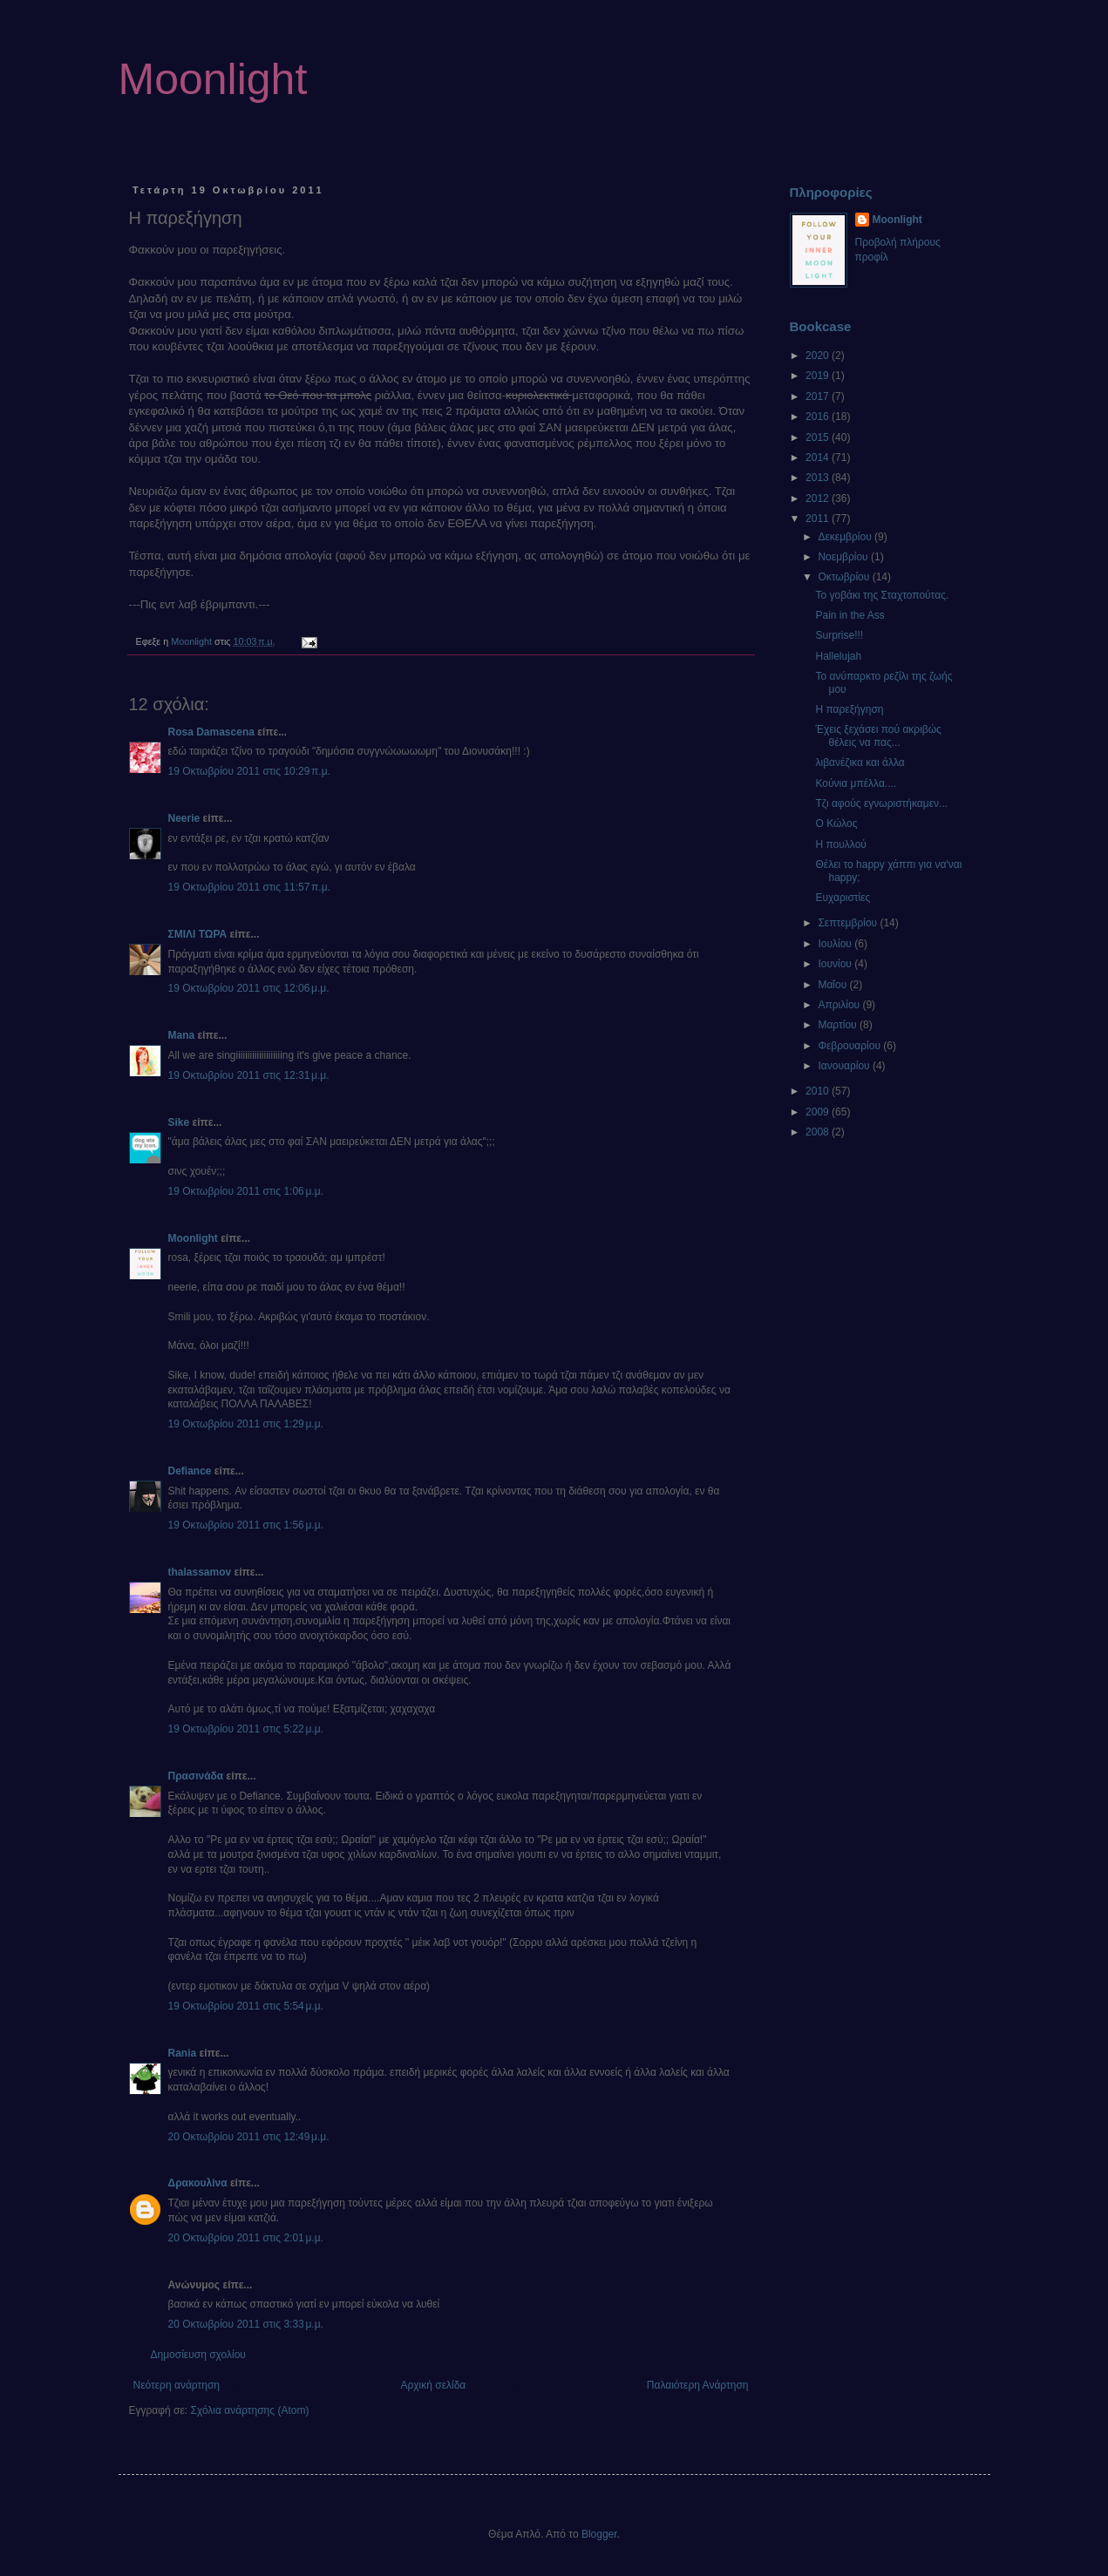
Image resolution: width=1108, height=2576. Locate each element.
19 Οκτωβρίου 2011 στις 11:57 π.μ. (249, 887)
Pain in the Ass (849, 615)
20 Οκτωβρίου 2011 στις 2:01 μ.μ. (245, 2238)
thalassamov (200, 1572)
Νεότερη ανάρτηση (176, 2385)
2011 (819, 518)
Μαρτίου (839, 1025)
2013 (819, 477)
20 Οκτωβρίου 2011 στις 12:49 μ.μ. (249, 2137)
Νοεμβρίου (844, 557)
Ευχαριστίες (842, 897)
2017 (819, 396)
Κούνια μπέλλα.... (855, 783)
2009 (819, 1112)
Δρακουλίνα (198, 2183)
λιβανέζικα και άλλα (859, 762)
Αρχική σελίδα (433, 2385)
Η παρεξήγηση (849, 709)
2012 (819, 498)
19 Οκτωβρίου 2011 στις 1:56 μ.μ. (245, 1525)
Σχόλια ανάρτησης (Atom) (249, 2410)
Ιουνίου (836, 964)
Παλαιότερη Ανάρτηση (698, 2385)
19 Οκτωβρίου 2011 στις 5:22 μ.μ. (245, 1729)
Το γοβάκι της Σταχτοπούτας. (881, 595)
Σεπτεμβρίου (849, 923)
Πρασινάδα (196, 1776)
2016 (819, 416)
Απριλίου (840, 1005)
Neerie (184, 818)
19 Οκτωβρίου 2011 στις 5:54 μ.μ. (245, 2006)
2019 (819, 375)
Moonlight (213, 79)
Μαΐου (833, 985)
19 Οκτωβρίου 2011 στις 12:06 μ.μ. (249, 988)
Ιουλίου (836, 944)
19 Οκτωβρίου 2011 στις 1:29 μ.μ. (245, 1424)
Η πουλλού (840, 844)
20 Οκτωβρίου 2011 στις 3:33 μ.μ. (245, 2324)
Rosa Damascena (211, 732)
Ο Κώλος (836, 823)
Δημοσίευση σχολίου (198, 2355)
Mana (181, 1035)
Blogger (599, 2534)
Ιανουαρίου (845, 1066)
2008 (819, 1132)
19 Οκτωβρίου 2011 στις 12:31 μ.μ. (249, 1075)
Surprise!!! (839, 635)
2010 (819, 1091)
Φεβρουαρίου (850, 1046)
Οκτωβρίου (845, 577)
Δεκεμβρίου (846, 537)
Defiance (190, 1471)
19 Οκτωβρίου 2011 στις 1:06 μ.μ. (245, 1191)
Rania (182, 2053)
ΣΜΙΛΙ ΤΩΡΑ (198, 934)
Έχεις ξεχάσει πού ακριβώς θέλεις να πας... (878, 735)
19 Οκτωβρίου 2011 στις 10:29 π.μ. (249, 771)
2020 (819, 355)
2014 (819, 457)
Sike (179, 1122)
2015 (819, 437)
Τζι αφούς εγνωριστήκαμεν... (881, 803)
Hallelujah (838, 656)
